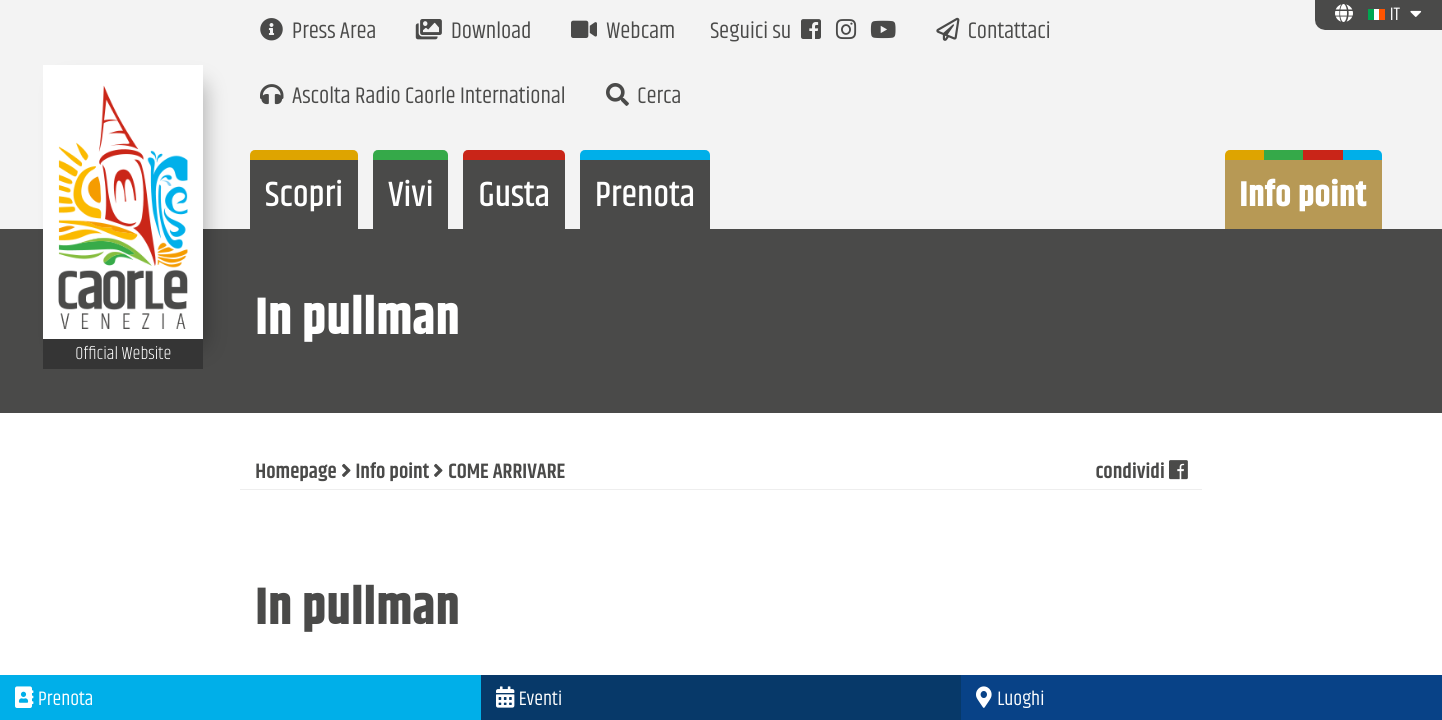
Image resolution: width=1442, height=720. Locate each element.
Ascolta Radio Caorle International (412, 97)
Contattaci (993, 32)
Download (473, 32)
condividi (1140, 473)
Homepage (295, 473)
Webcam (623, 32)
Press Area (318, 32)
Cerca (644, 97)
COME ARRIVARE (506, 473)
